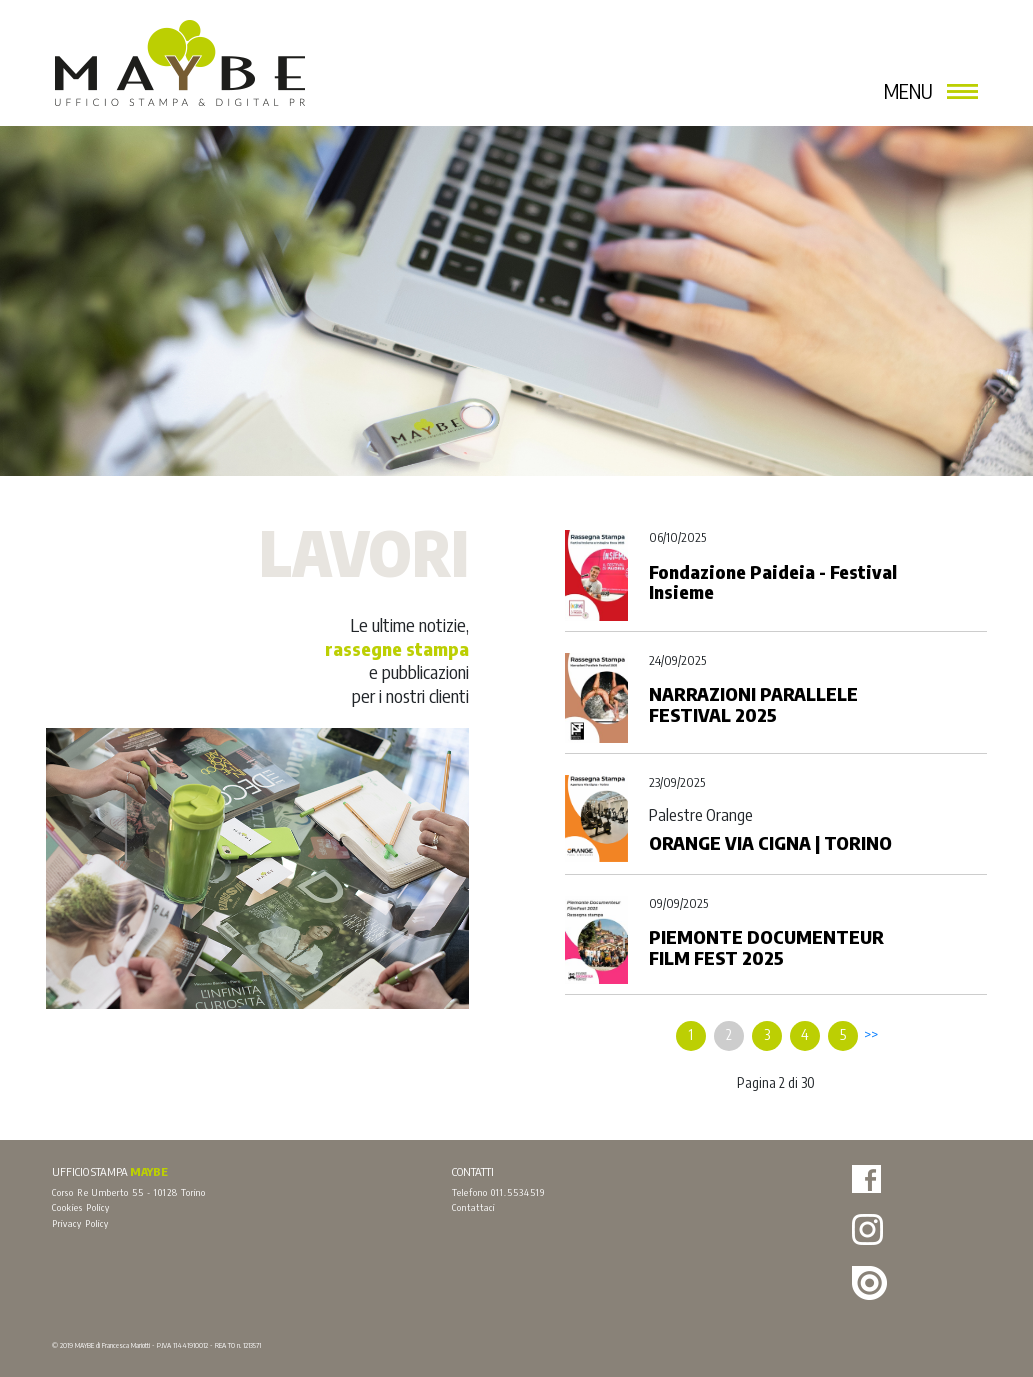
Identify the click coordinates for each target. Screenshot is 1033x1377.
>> (871, 1034)
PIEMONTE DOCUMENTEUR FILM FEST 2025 (766, 947)
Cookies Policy (81, 1207)
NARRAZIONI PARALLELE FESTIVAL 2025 (753, 704)
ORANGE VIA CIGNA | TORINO (770, 842)
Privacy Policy (80, 1223)
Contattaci (473, 1207)
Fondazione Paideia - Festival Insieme (773, 582)
